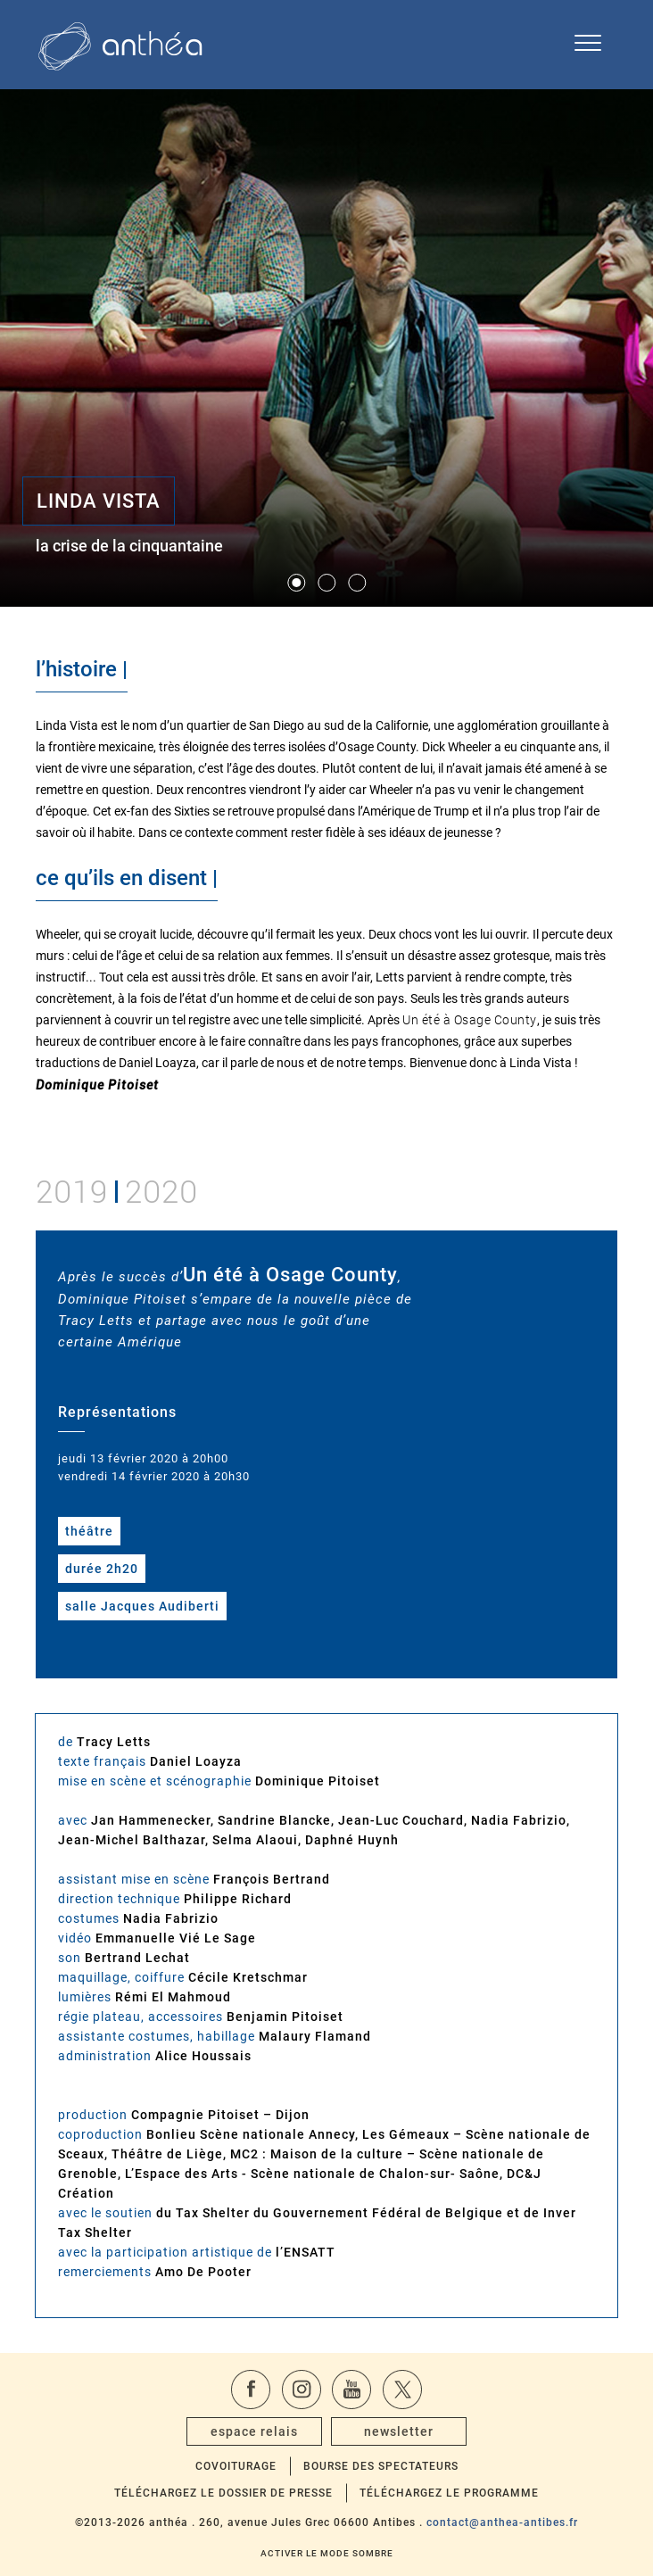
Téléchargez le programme (449, 2493)
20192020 (117, 1189)
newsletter (399, 2431)
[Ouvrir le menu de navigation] (588, 44)
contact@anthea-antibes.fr (502, 2522)
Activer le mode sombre (326, 2553)
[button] (296, 583)
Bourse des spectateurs (381, 2466)
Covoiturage (236, 2466)
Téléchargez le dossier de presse (223, 2493)
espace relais (254, 2431)
